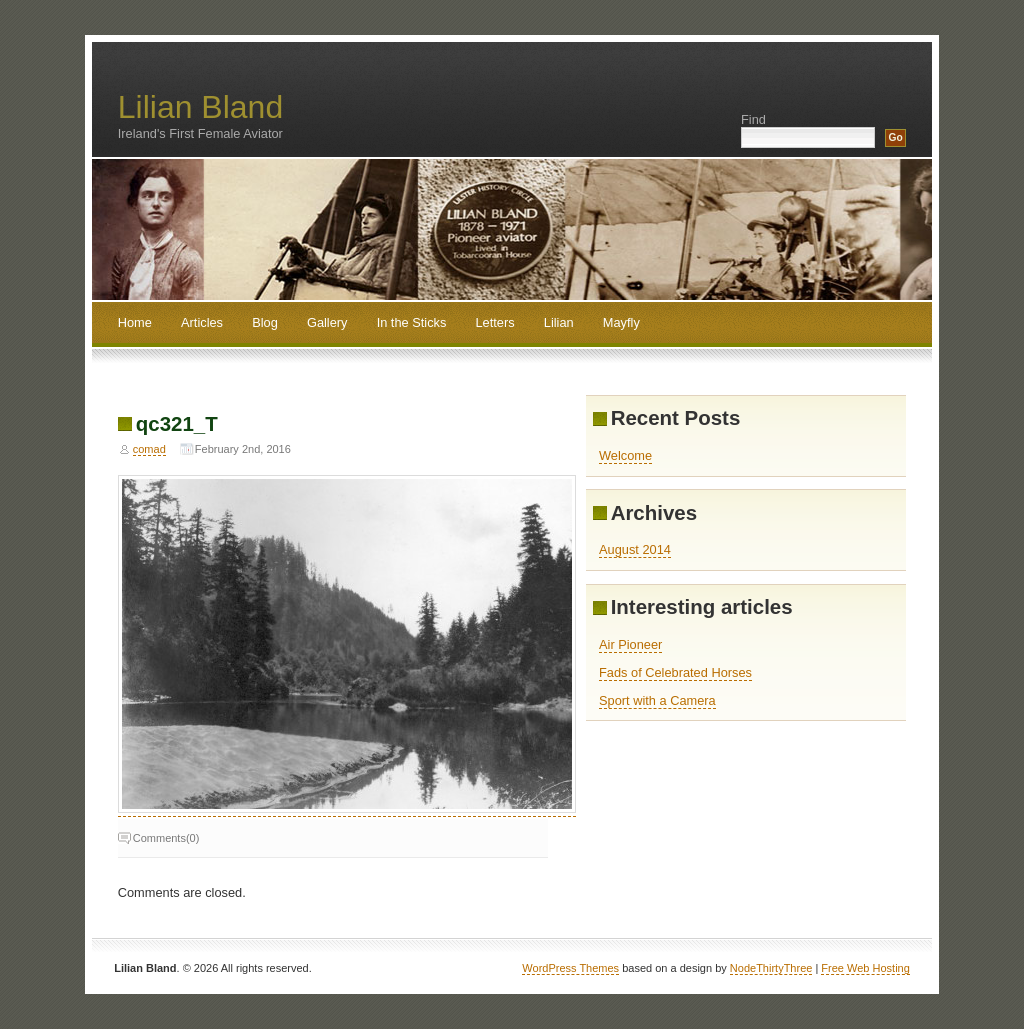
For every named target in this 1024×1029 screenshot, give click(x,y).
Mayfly (621, 322)
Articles (202, 322)
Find (753, 119)
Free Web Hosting (865, 968)
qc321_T (177, 423)
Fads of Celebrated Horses (675, 672)
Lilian (559, 322)
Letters (495, 322)
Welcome (625, 455)
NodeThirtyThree (771, 968)
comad (149, 449)
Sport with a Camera (657, 700)
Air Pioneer (630, 644)
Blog (265, 322)
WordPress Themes (570, 968)
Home (135, 322)
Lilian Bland (200, 107)
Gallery (327, 322)
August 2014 (635, 549)
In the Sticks (412, 322)
